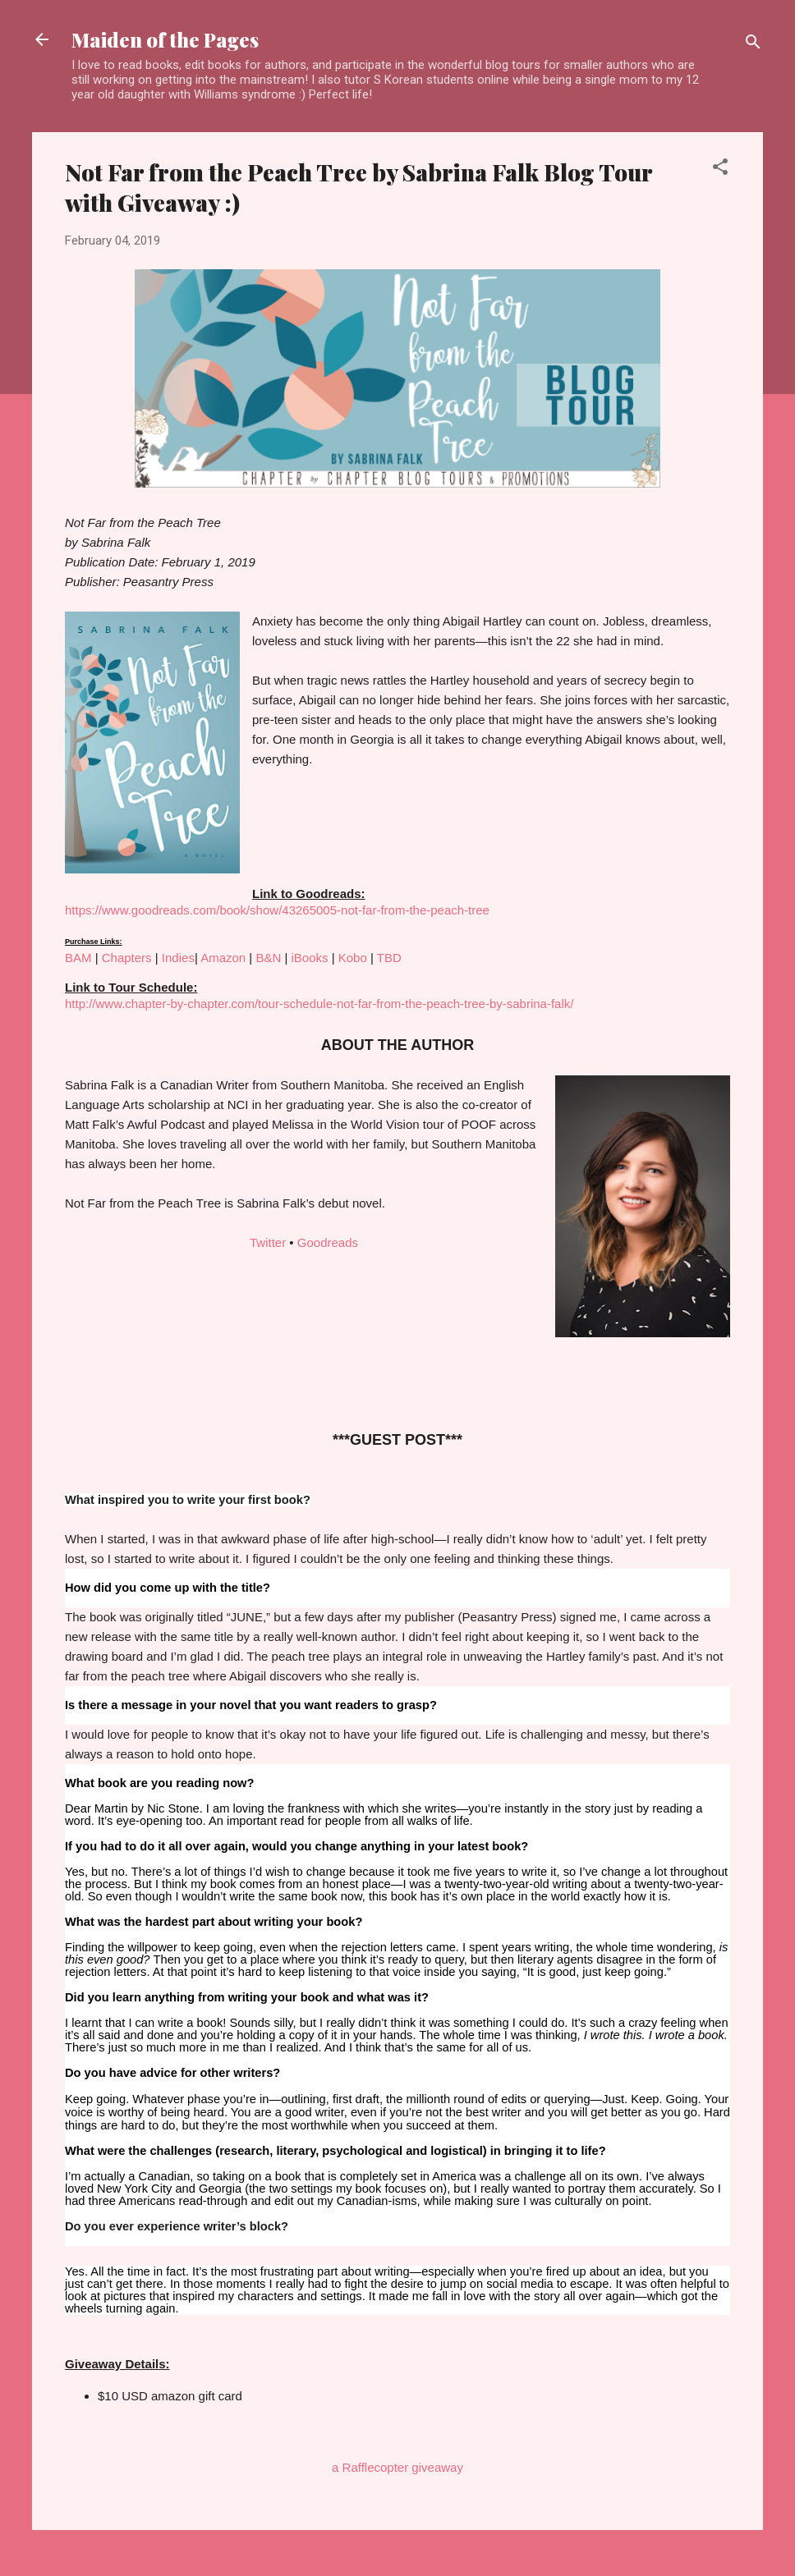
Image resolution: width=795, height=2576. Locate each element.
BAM (78, 958)
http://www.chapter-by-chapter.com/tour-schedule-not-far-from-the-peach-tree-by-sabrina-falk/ (319, 1004)
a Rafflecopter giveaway (397, 2467)
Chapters (127, 958)
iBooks (309, 958)
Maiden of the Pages (165, 39)
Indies (178, 958)
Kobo (352, 958)
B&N (268, 958)
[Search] (753, 45)
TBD (389, 958)
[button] (720, 169)
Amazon (223, 958)
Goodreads (327, 1242)
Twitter (268, 1242)
